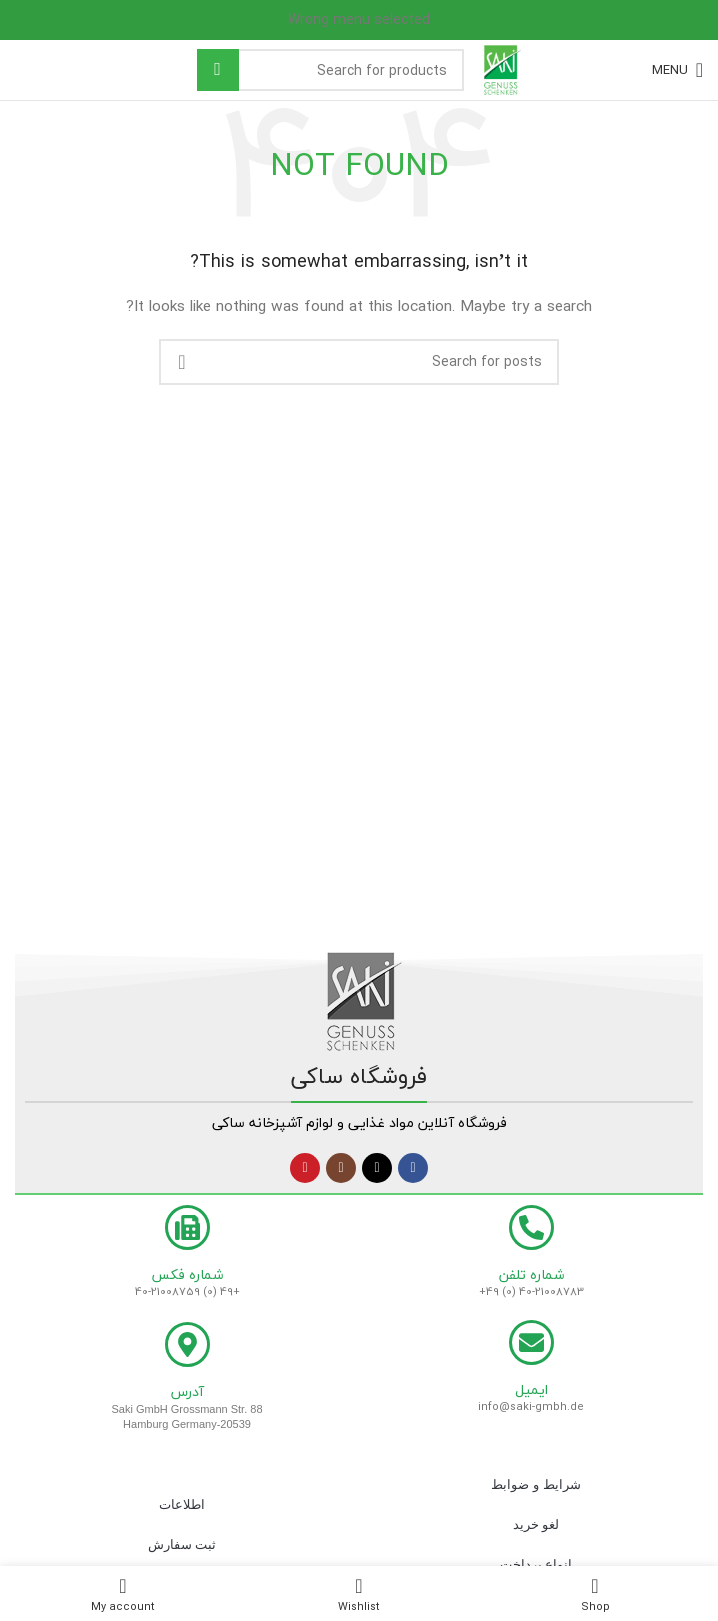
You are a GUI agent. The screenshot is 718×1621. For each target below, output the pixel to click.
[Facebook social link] (413, 1168)
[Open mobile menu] (677, 70)
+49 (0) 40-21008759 (187, 1291)
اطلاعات (182, 1504)
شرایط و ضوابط (535, 1484)
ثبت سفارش (182, 1544)
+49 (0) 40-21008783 (531, 1291)
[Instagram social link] (341, 1168)
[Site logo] (503, 67)
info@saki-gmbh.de (531, 1406)
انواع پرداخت (536, 1564)
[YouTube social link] (305, 1168)
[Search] (330, 70)
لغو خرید (536, 1524)
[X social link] (377, 1168)
